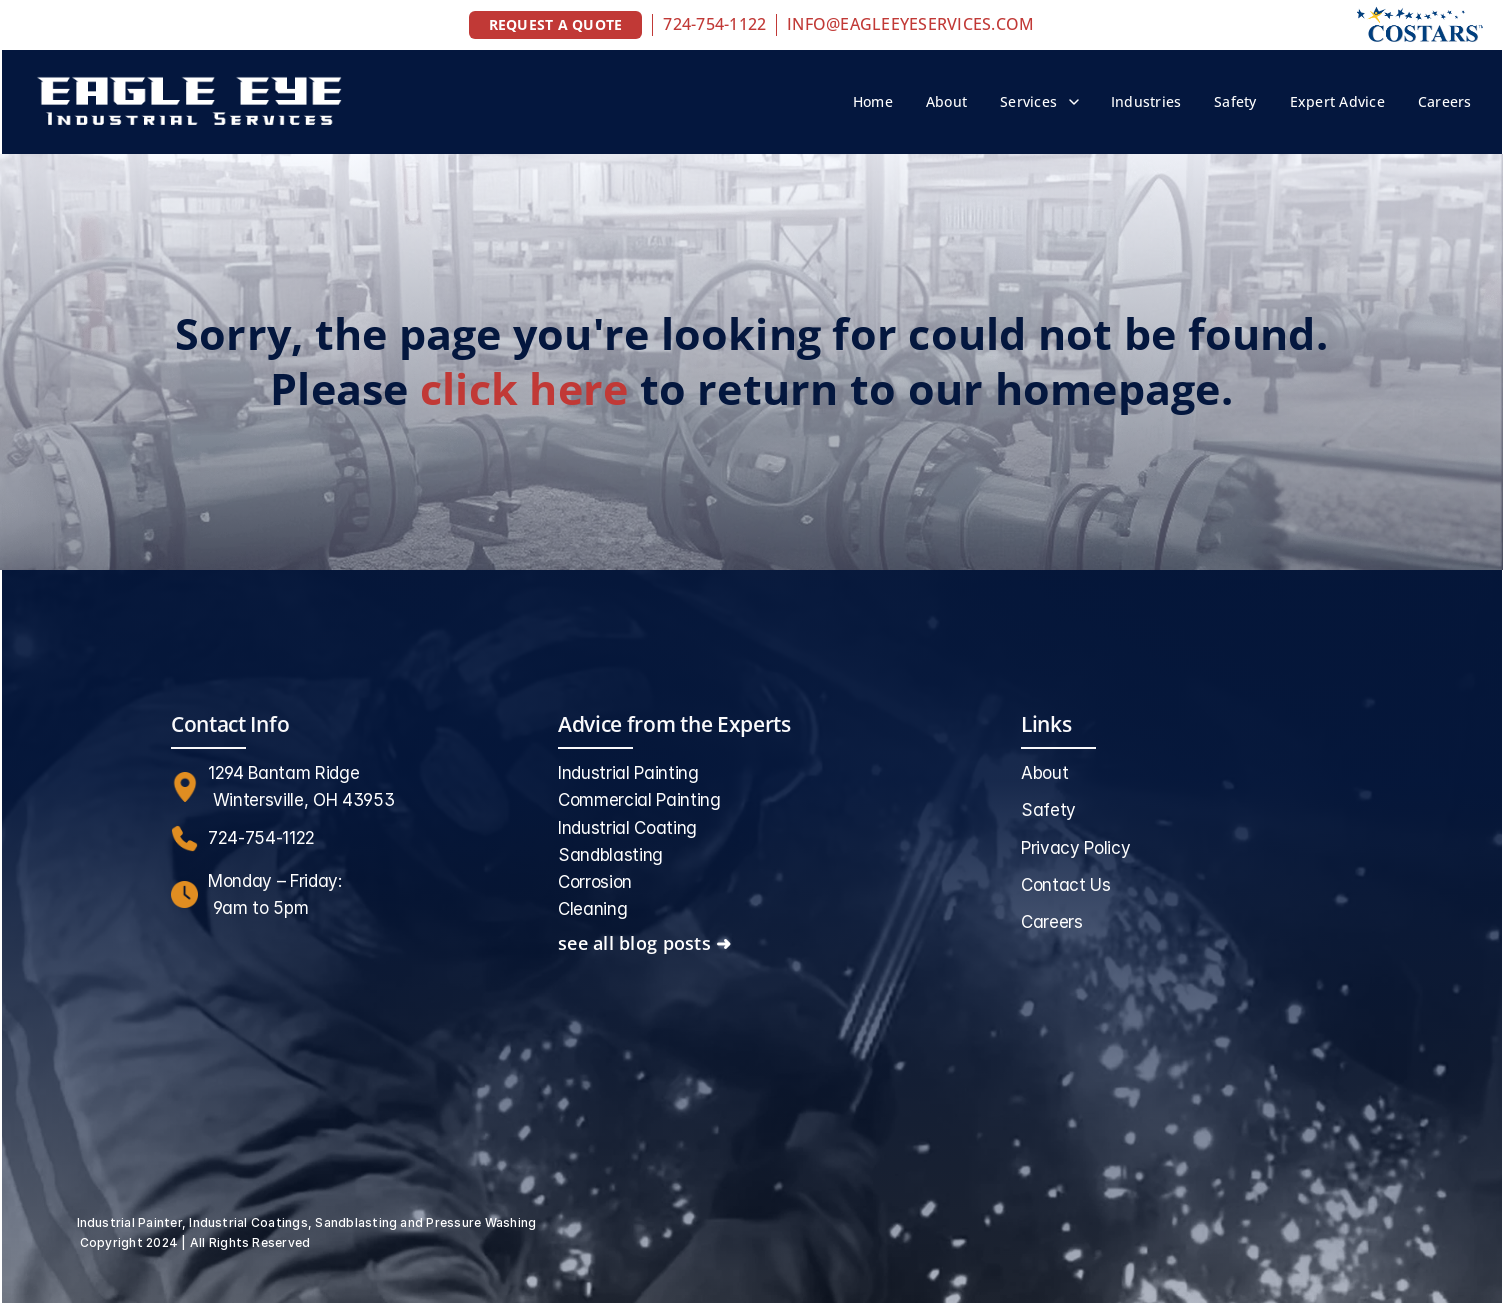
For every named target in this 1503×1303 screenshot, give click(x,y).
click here (524, 388)
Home (873, 101)
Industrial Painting (628, 773)
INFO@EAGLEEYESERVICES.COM (910, 24)
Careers (1445, 101)
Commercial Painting (639, 800)
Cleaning (592, 909)
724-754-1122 (714, 24)
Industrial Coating (627, 828)
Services (1028, 101)
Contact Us (1066, 885)
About (946, 101)
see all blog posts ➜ (644, 943)
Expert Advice (1337, 101)
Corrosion (595, 882)
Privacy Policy (1075, 848)
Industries (1146, 101)
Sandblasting (610, 855)
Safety (1235, 101)
